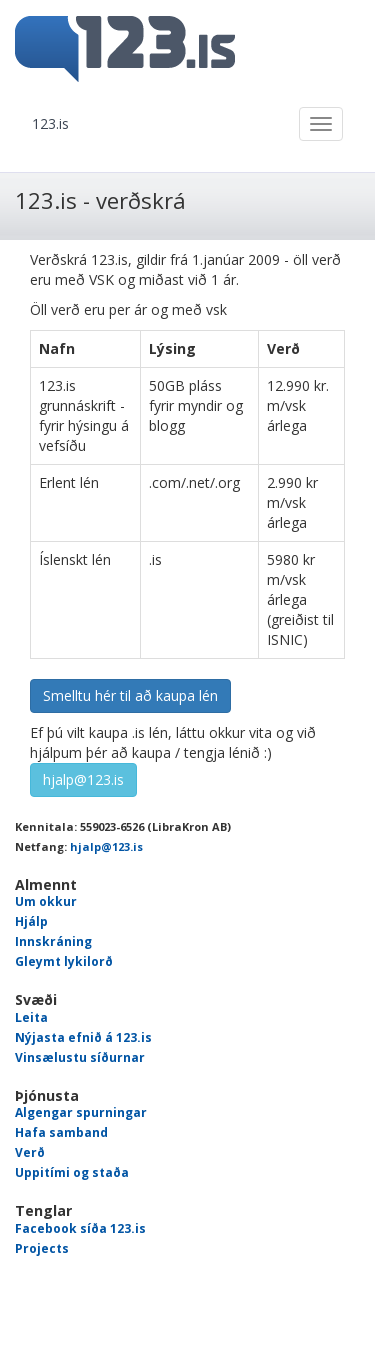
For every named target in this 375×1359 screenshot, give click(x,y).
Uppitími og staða (72, 1172)
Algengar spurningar (81, 1112)
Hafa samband (61, 1132)
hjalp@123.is (83, 779)
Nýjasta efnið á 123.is (83, 1037)
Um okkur (46, 901)
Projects (42, 1248)
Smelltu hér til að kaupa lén (130, 695)
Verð (30, 1152)
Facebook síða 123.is (80, 1228)
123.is (50, 123)
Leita (31, 1017)
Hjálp (31, 921)
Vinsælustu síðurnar (80, 1057)
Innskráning (53, 941)
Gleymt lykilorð (64, 961)
